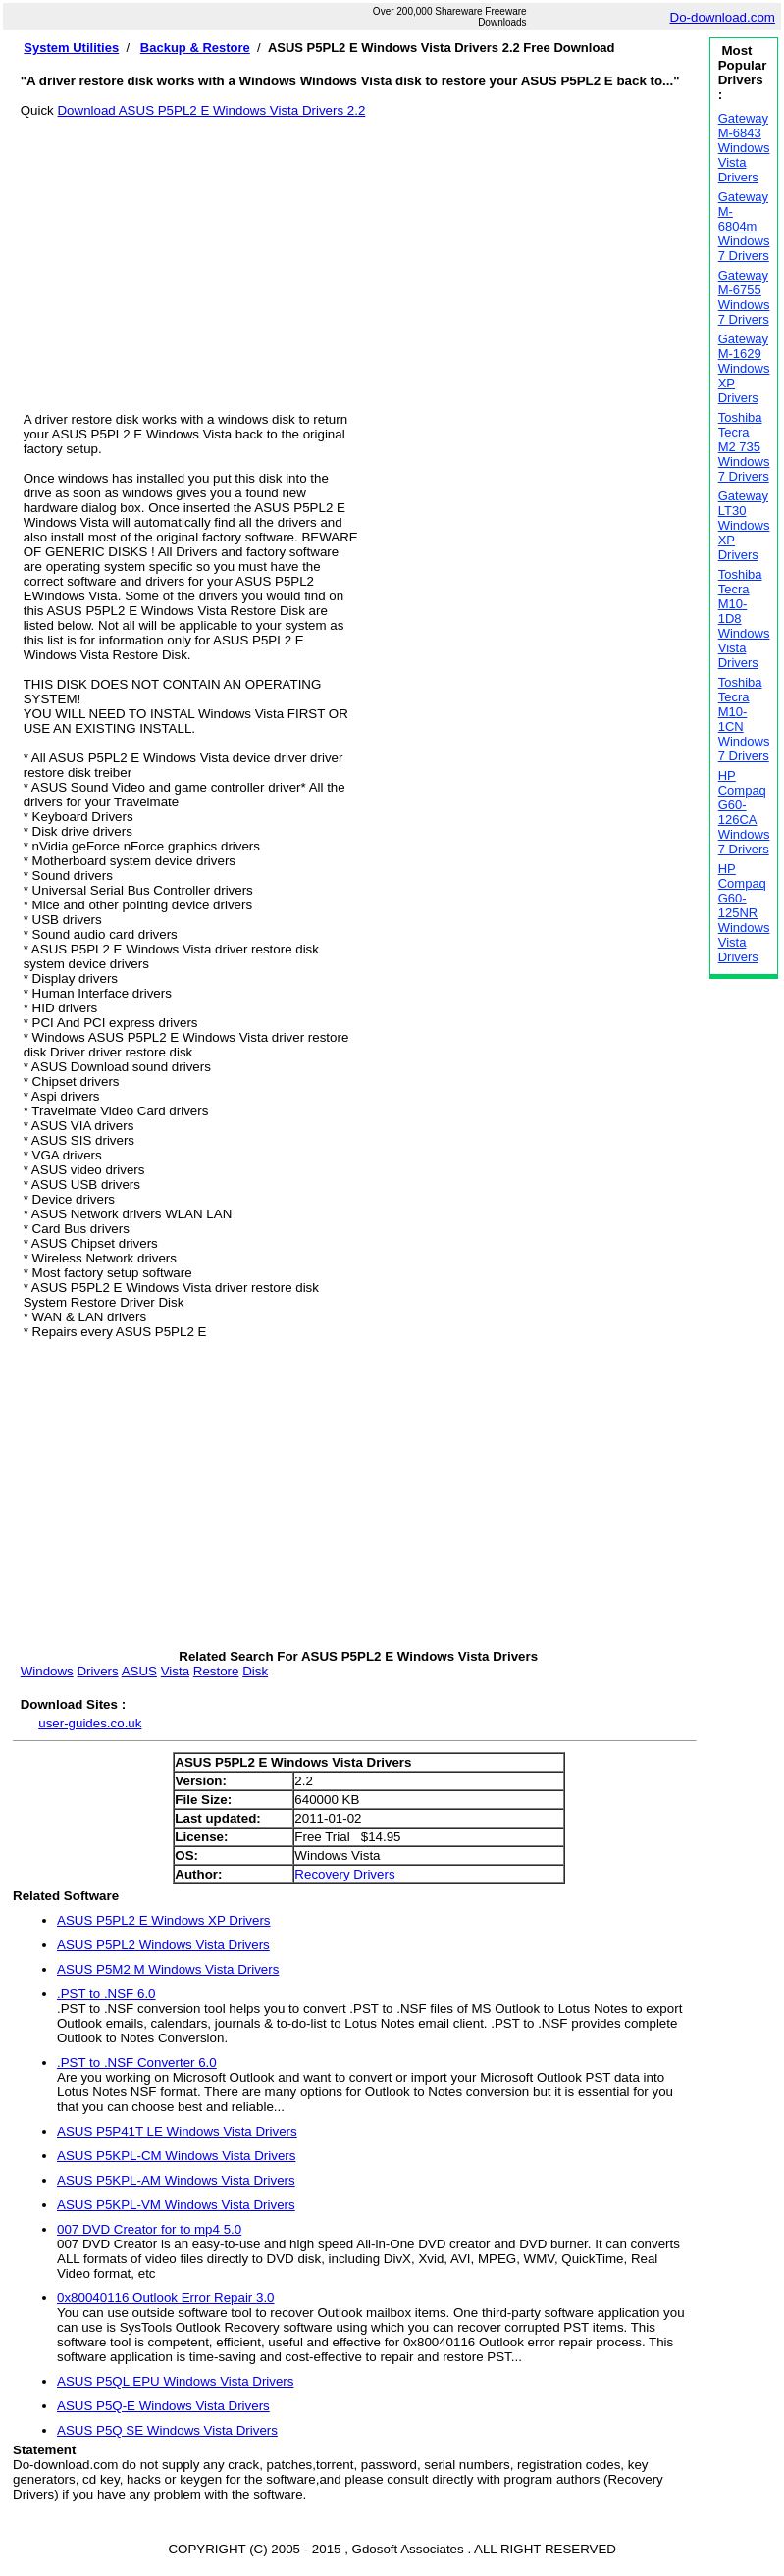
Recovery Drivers (344, 1874)
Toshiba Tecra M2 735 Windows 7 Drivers (744, 447)
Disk (255, 1671)
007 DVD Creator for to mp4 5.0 (149, 2229)
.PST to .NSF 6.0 (106, 1993)
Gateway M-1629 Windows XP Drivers (744, 368)
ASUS (139, 1671)
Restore (216, 1671)
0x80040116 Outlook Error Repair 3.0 (166, 2298)
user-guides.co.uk (89, 1723)
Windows (47, 1671)
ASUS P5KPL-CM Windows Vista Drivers (176, 2155)
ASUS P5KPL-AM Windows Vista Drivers (176, 2180)
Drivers (97, 1671)
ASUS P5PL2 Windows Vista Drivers (163, 1944)
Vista (175, 1671)
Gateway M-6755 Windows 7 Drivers (744, 297)
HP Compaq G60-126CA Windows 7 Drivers (744, 812)
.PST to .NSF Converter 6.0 (137, 2062)
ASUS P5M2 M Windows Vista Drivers (168, 1969)
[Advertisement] (359, 255)
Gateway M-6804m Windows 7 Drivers (744, 226)
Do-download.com (722, 17)
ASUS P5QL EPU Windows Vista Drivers (175, 2381)
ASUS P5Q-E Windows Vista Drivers (163, 2405)
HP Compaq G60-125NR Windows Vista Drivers (744, 912)
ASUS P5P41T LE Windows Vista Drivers (177, 2131)
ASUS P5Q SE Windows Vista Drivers (167, 2430)
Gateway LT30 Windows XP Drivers (744, 525)
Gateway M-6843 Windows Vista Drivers (744, 147)
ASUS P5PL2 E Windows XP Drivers (164, 1920)
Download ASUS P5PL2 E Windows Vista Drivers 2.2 (211, 110)
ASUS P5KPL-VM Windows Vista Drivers (176, 2204)
